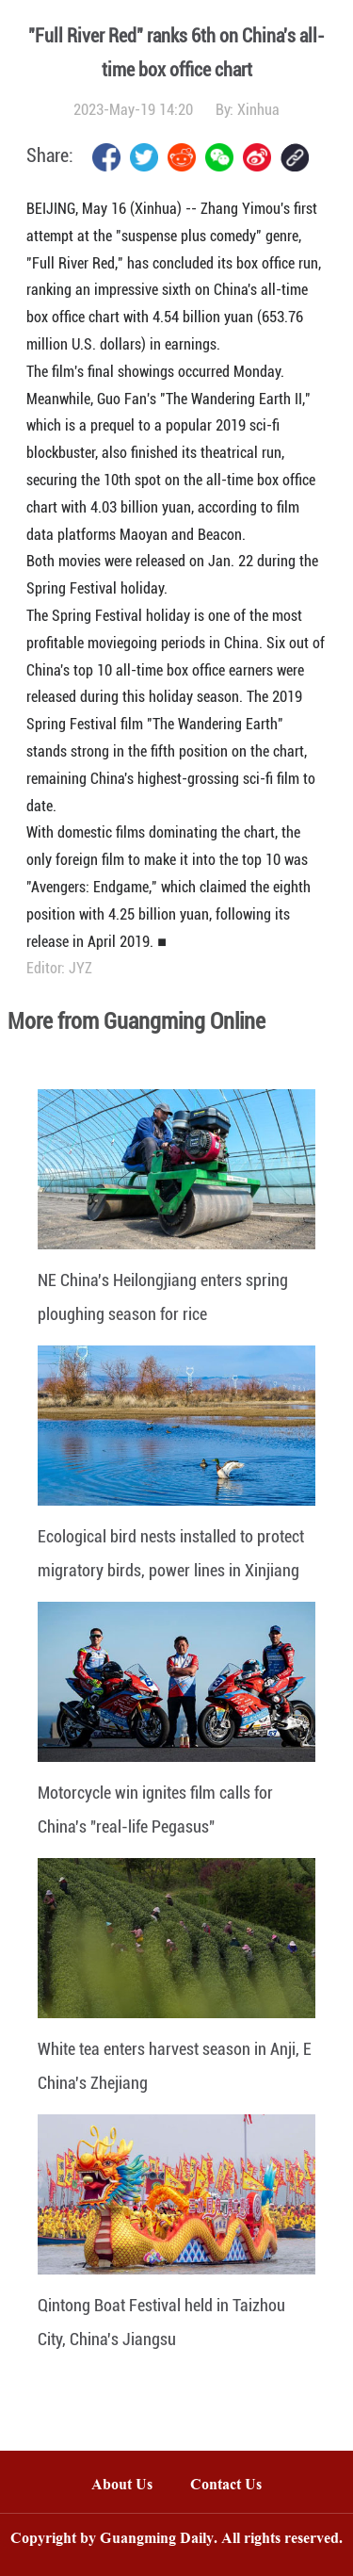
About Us (121, 2486)
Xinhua (258, 110)
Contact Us (235, 2486)
